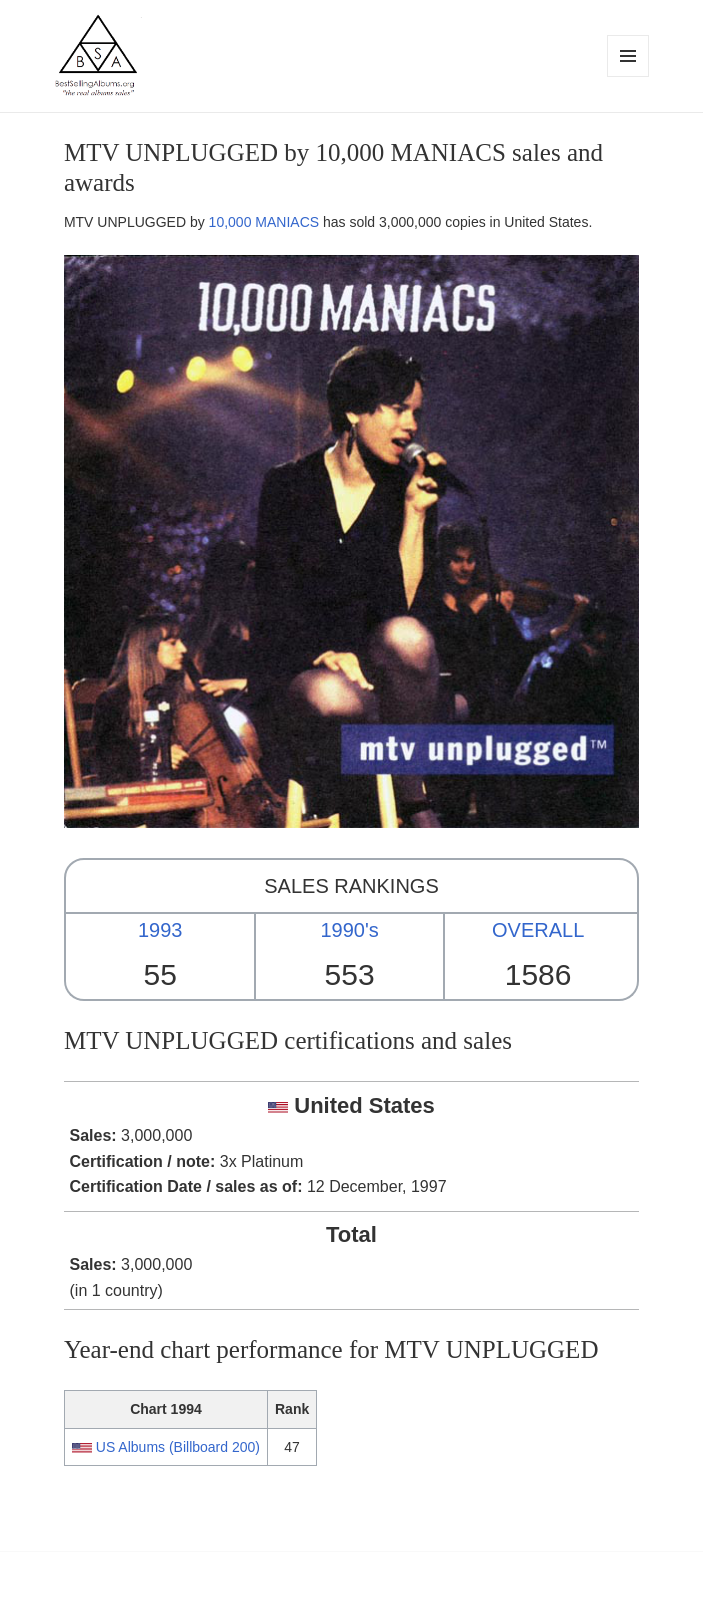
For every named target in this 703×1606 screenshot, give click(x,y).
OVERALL (538, 930)
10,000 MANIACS (264, 222)
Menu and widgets (628, 76)
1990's (349, 930)
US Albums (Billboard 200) (178, 1447)
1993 (160, 930)
